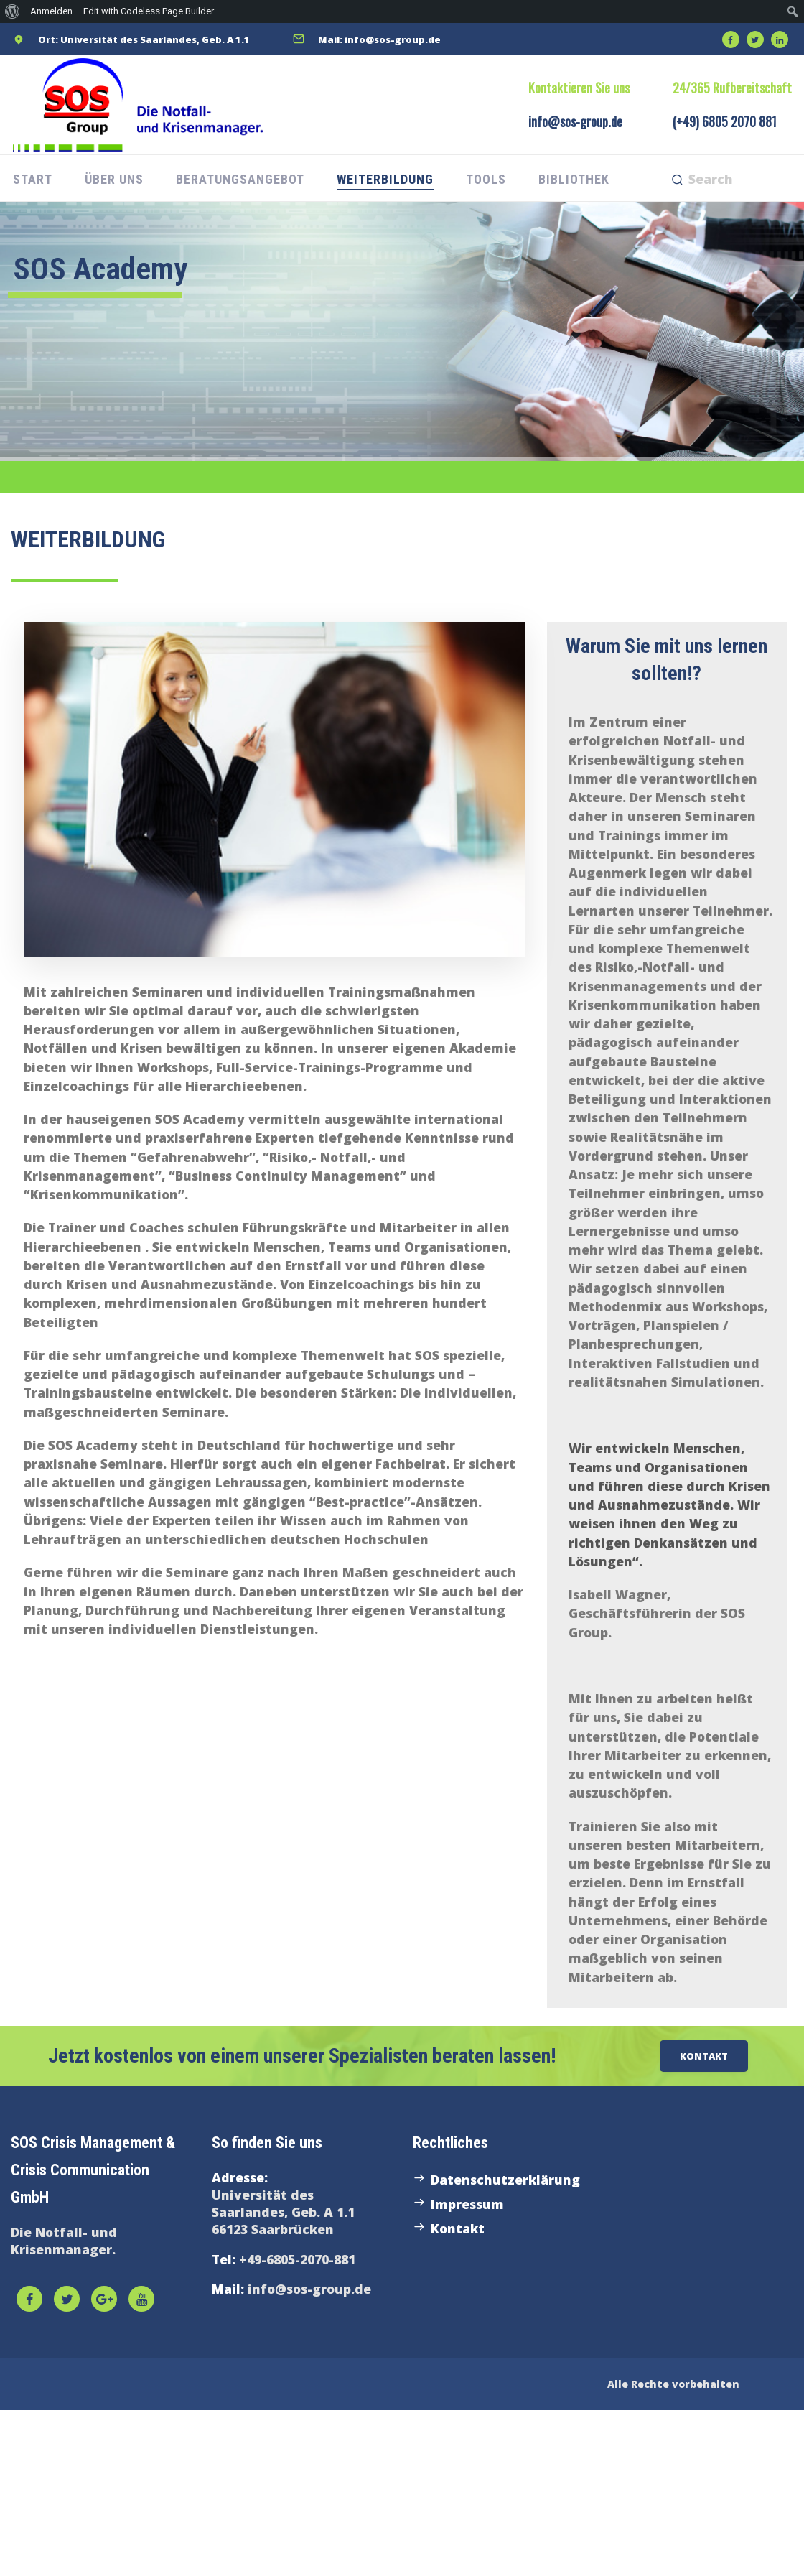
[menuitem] (12, 11)
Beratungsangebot (240, 179)
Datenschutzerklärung (505, 2179)
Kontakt (458, 2228)
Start (32, 179)
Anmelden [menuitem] (51, 11)
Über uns (114, 179)
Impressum (467, 2204)
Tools (486, 179)
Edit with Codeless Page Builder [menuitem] (148, 11)
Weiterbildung (385, 179)
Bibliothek (573, 179)
